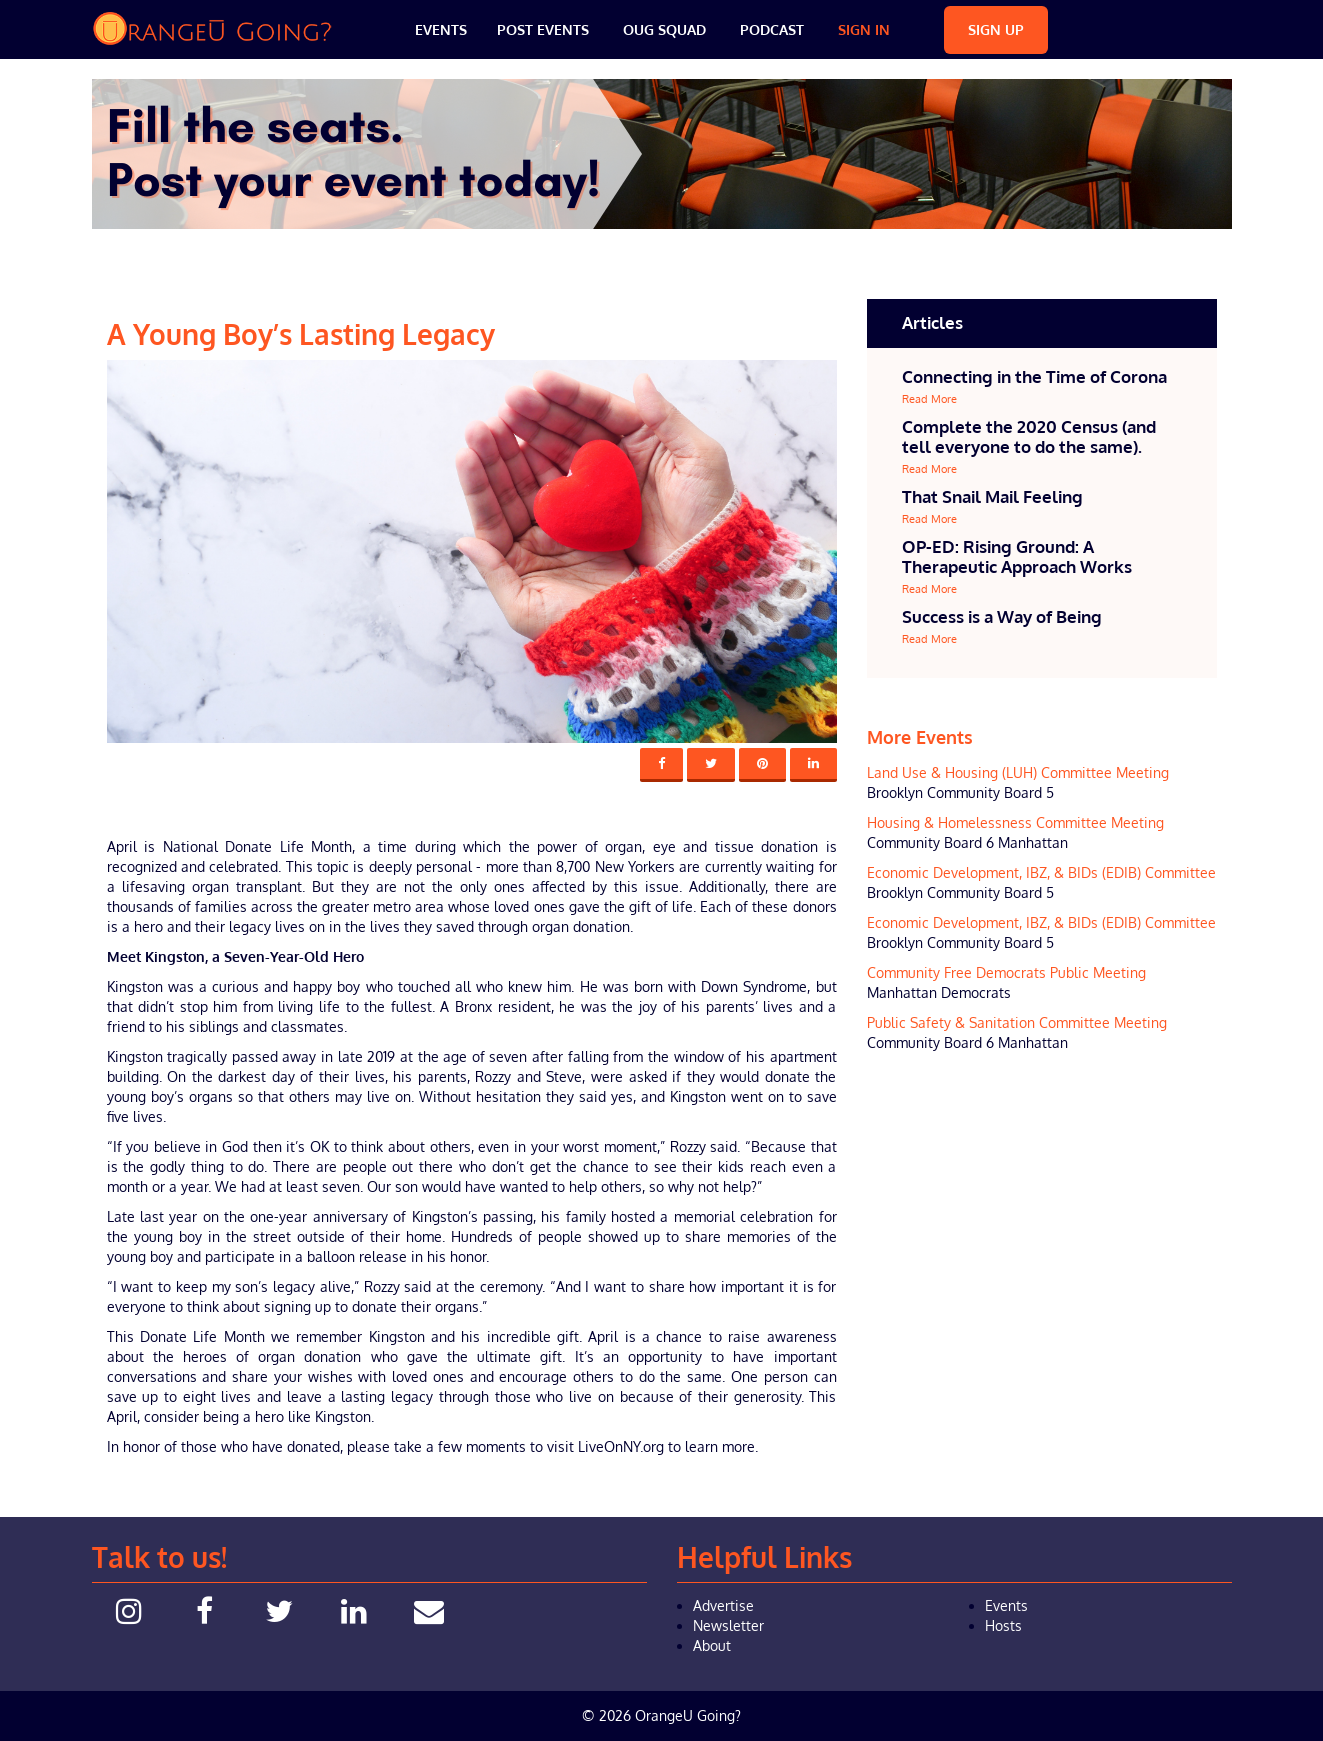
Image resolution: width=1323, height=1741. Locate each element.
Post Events (543, 29)
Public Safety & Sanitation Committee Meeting (1017, 1022)
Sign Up (996, 29)
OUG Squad (664, 29)
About (712, 1645)
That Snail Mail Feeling (992, 496)
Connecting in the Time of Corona (1034, 376)
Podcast (772, 29)
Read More (929, 399)
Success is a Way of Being (1002, 616)
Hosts (1003, 1625)
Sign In (864, 29)
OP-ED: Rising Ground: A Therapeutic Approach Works (1017, 556)
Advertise (723, 1605)
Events (441, 29)
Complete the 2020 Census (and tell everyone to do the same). (1029, 436)
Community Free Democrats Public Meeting (1006, 972)
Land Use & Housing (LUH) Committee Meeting (1018, 772)
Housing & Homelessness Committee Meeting (1015, 822)
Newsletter (728, 1625)
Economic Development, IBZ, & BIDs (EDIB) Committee (1041, 872)
